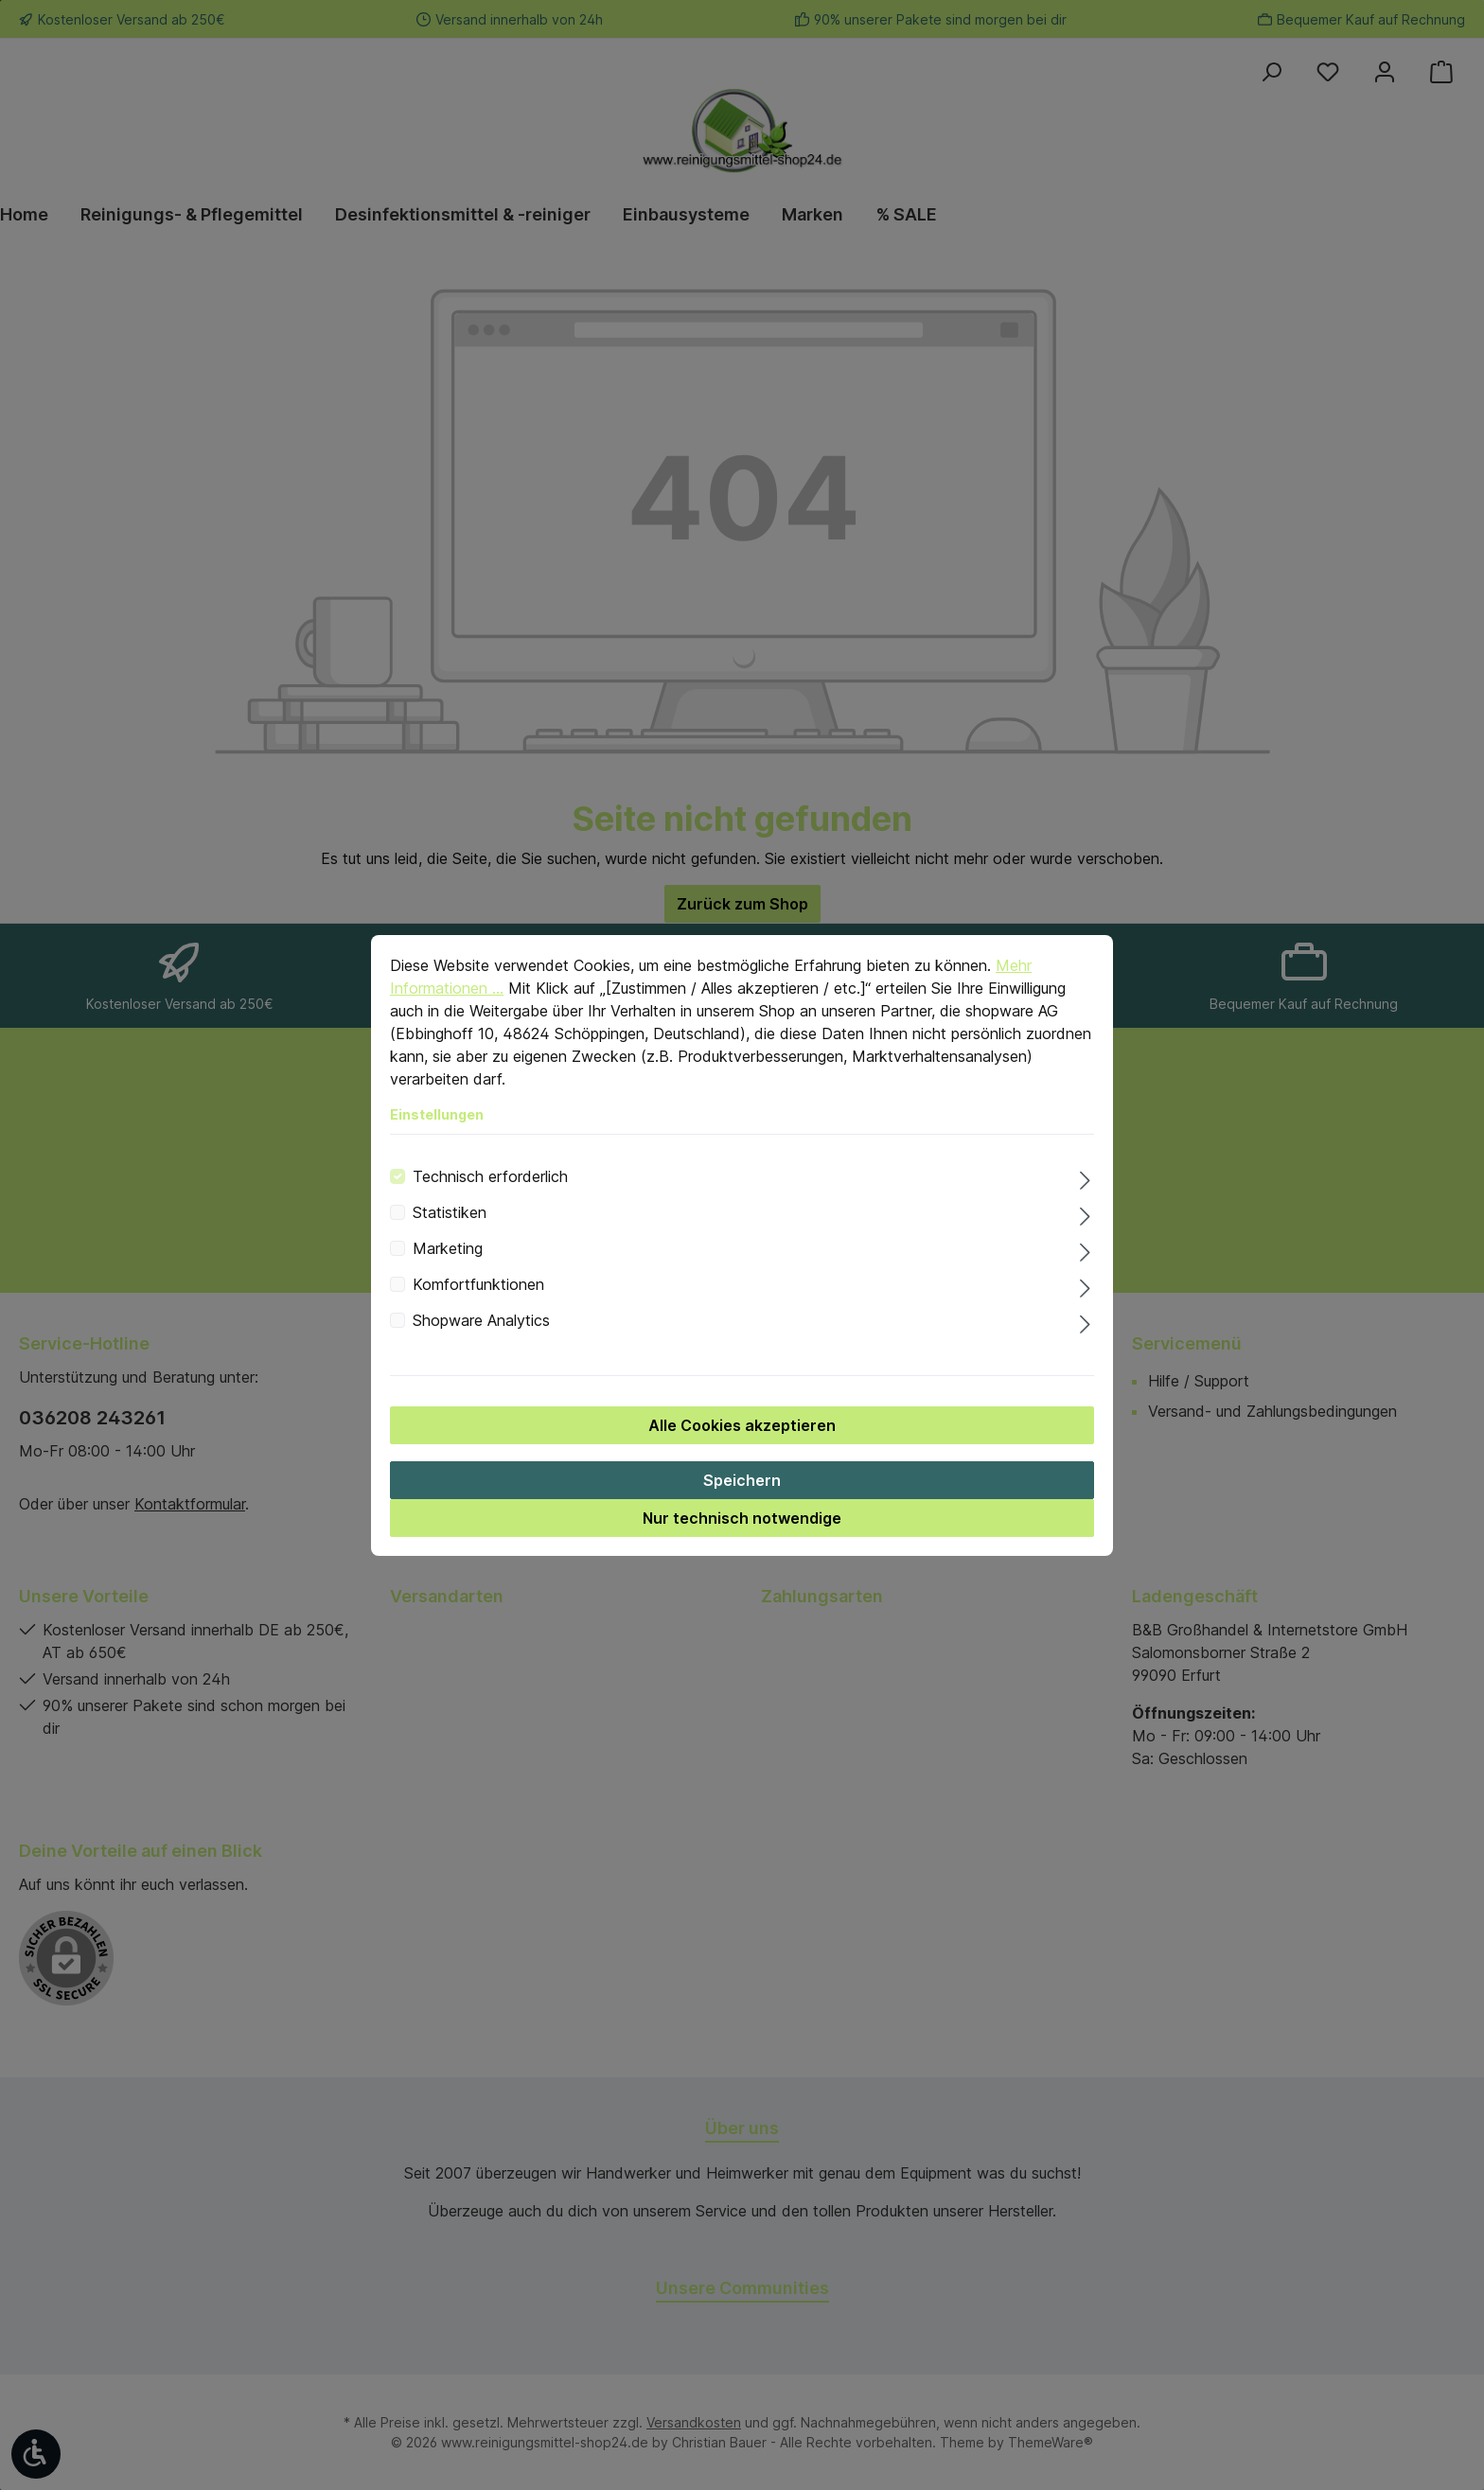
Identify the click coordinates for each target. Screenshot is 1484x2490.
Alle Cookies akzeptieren (742, 1449)
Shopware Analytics (481, 1344)
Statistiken (449, 1236)
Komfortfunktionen (478, 1308)
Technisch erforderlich (490, 1201)
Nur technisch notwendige (742, 1542)
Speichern (742, 1504)
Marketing (448, 1272)
